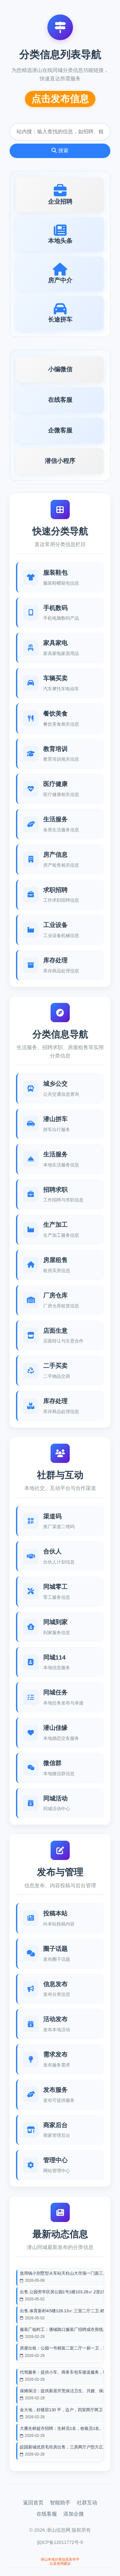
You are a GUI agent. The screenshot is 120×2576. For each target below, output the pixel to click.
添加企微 (73, 2514)
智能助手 (60, 2502)
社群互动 (87, 2502)
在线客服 (46, 2514)
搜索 (60, 150)
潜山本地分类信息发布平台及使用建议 (60, 2561)
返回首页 (33, 2502)
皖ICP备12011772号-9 (60, 2542)
